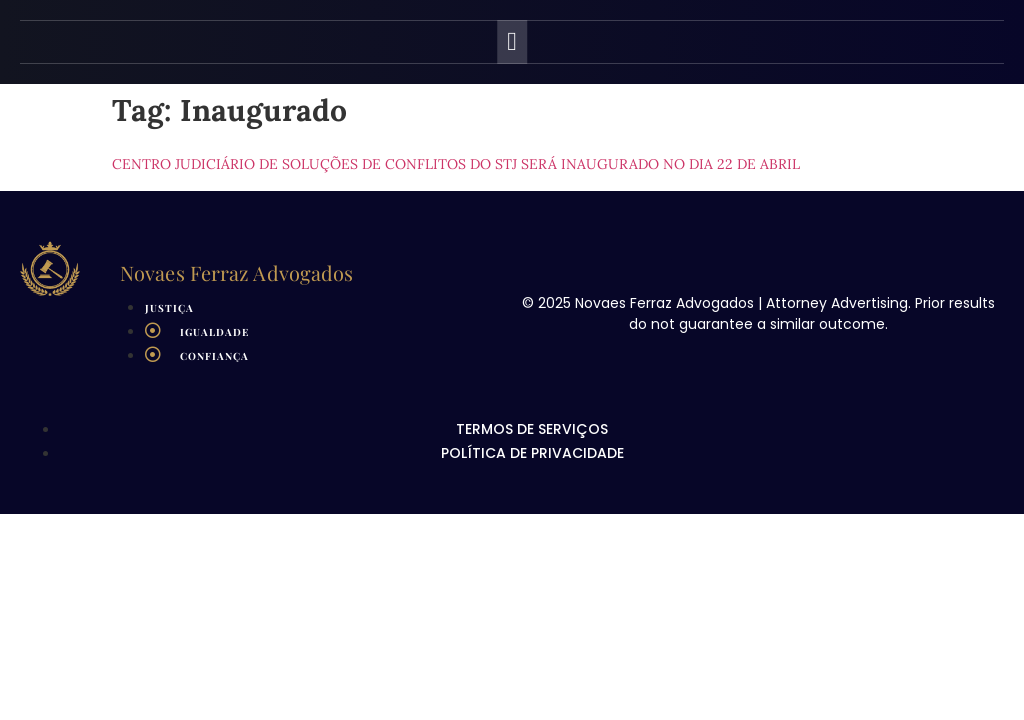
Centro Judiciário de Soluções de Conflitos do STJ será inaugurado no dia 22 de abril (456, 164)
